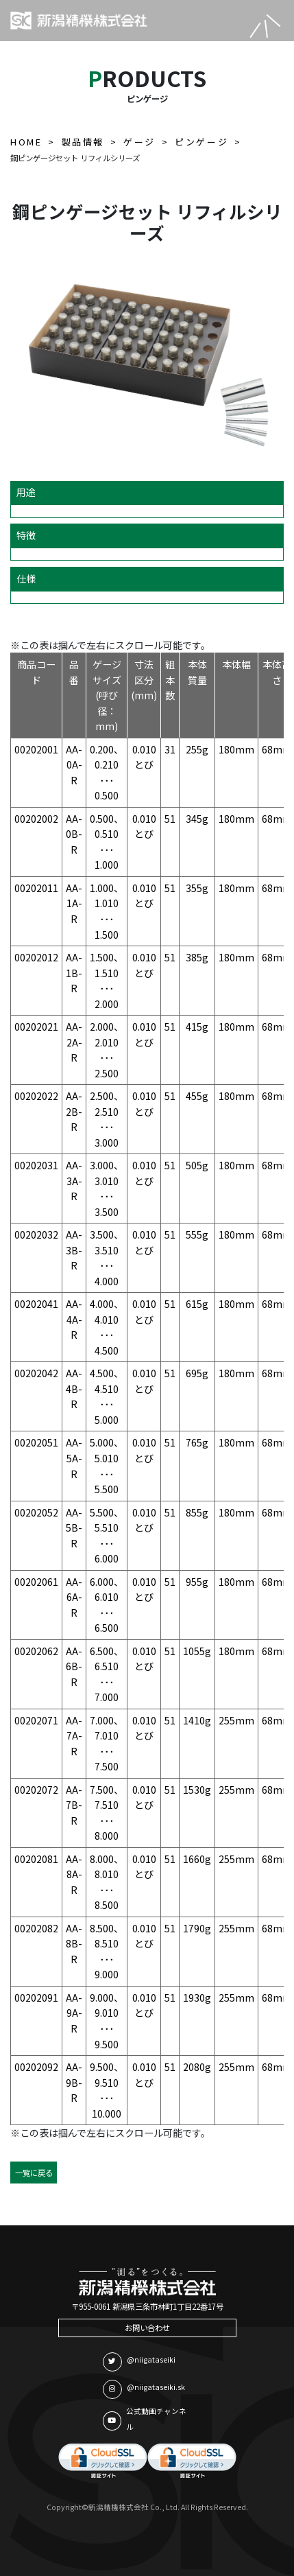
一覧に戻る (34, 2172)
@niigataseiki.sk (144, 2389)
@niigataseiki (139, 2362)
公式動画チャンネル (144, 2419)
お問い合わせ (147, 2327)
